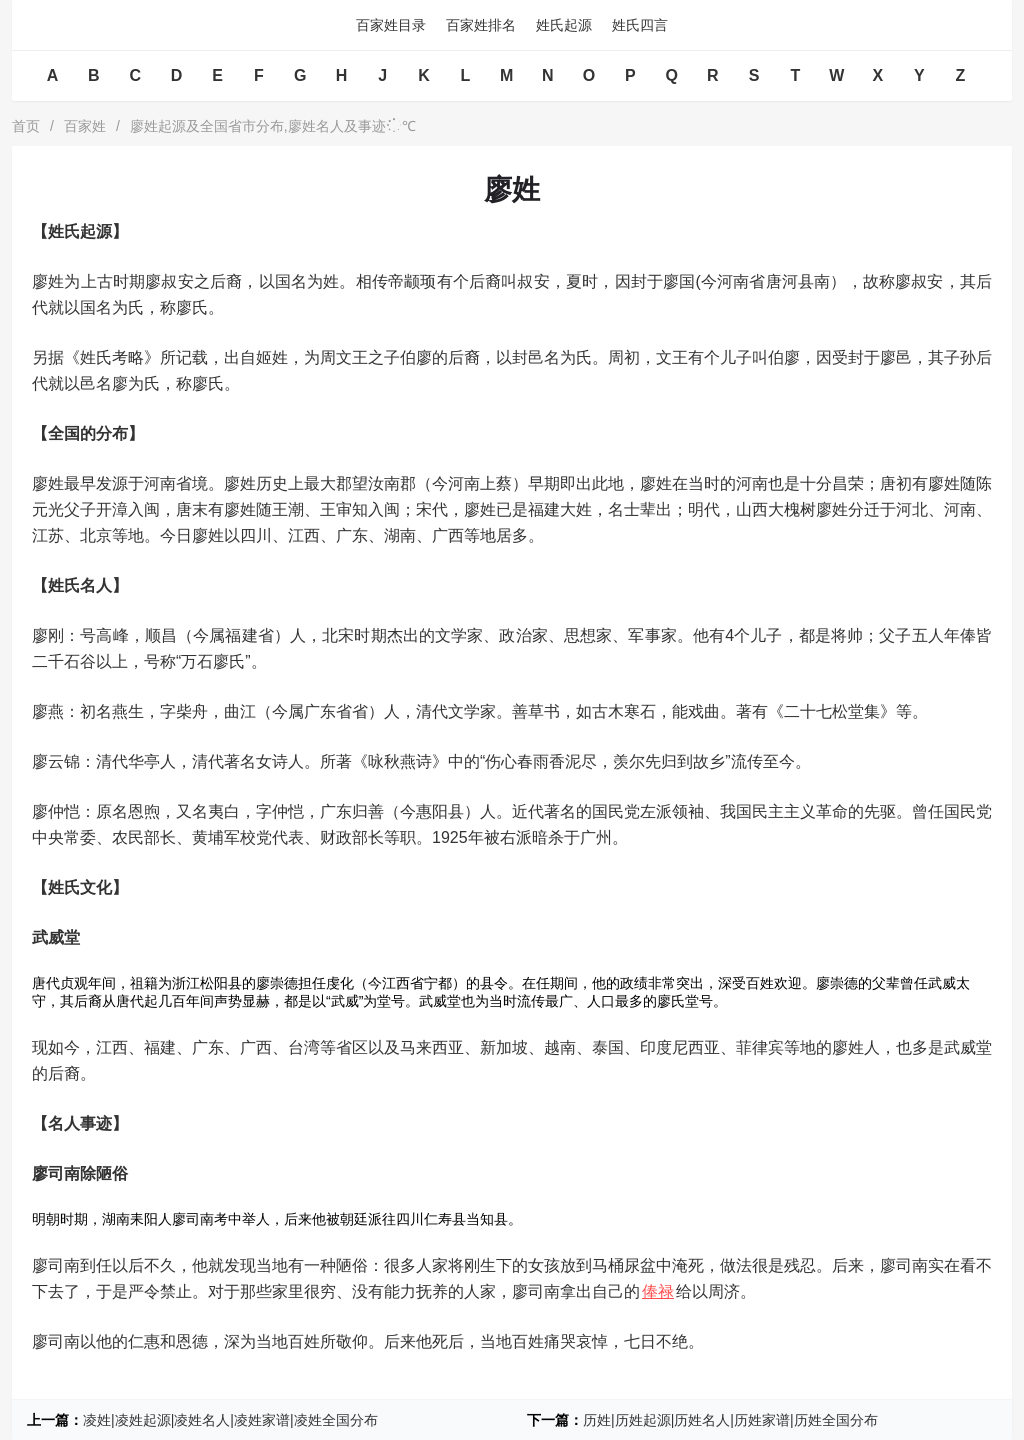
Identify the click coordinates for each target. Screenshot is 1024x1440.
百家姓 (85, 126)
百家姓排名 (481, 25)
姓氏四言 (640, 25)
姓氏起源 (564, 25)
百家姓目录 (391, 25)
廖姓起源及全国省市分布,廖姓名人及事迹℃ (273, 126)
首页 (26, 126)
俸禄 (658, 1291)
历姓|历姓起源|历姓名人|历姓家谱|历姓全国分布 (730, 1420)
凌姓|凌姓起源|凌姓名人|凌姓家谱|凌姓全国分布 (230, 1420)
